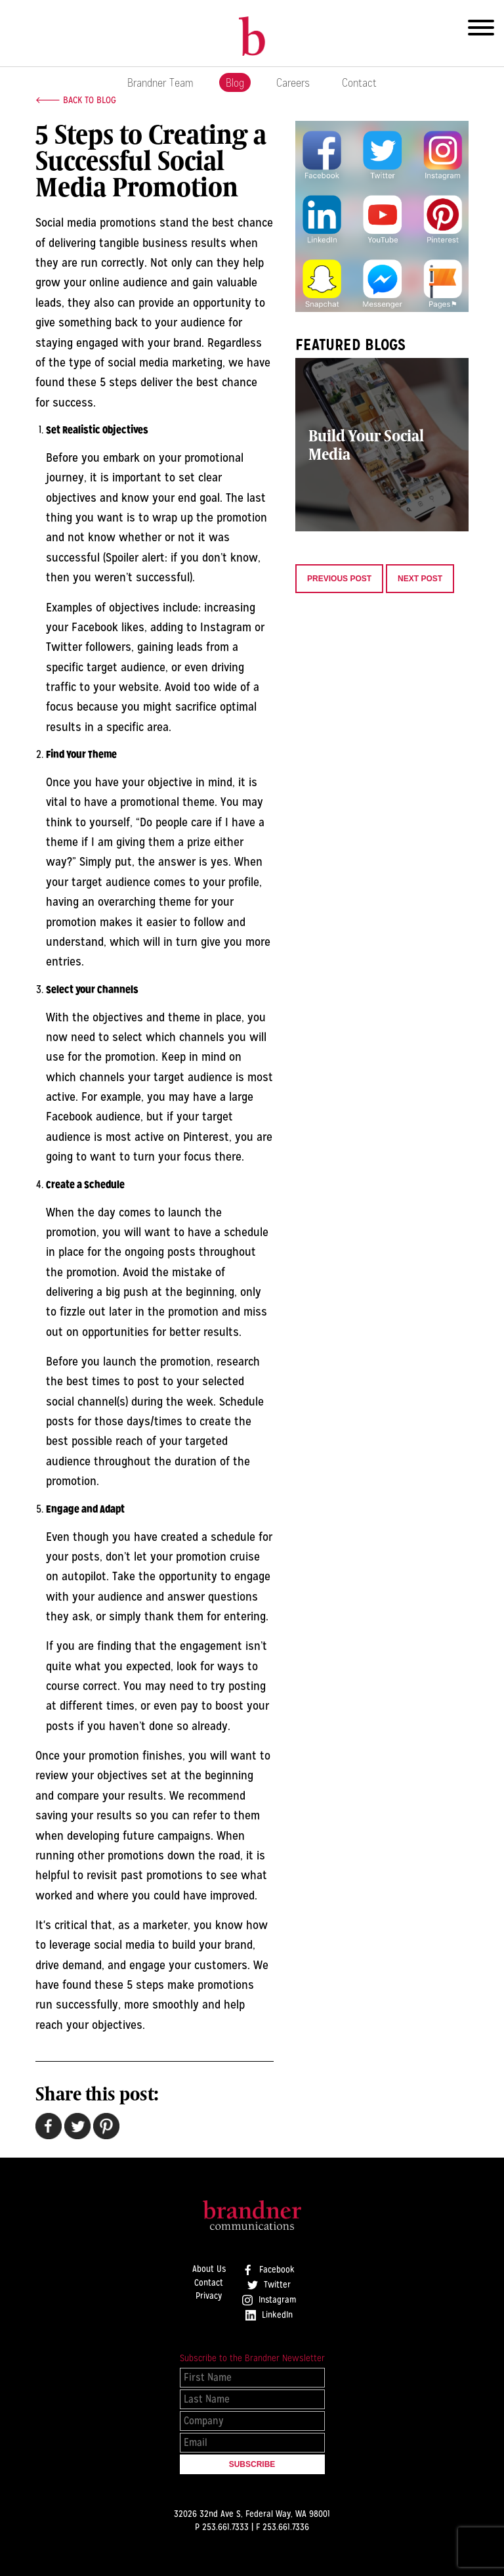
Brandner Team (160, 82)
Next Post (420, 578)
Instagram (269, 2300)
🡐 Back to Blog (75, 99)
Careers (293, 82)
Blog (235, 82)
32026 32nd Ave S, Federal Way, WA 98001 (252, 2514)
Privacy (209, 2296)
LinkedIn (269, 2315)
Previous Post (339, 578)
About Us (209, 2269)
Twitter (269, 2285)
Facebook (269, 2270)
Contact (359, 82)
